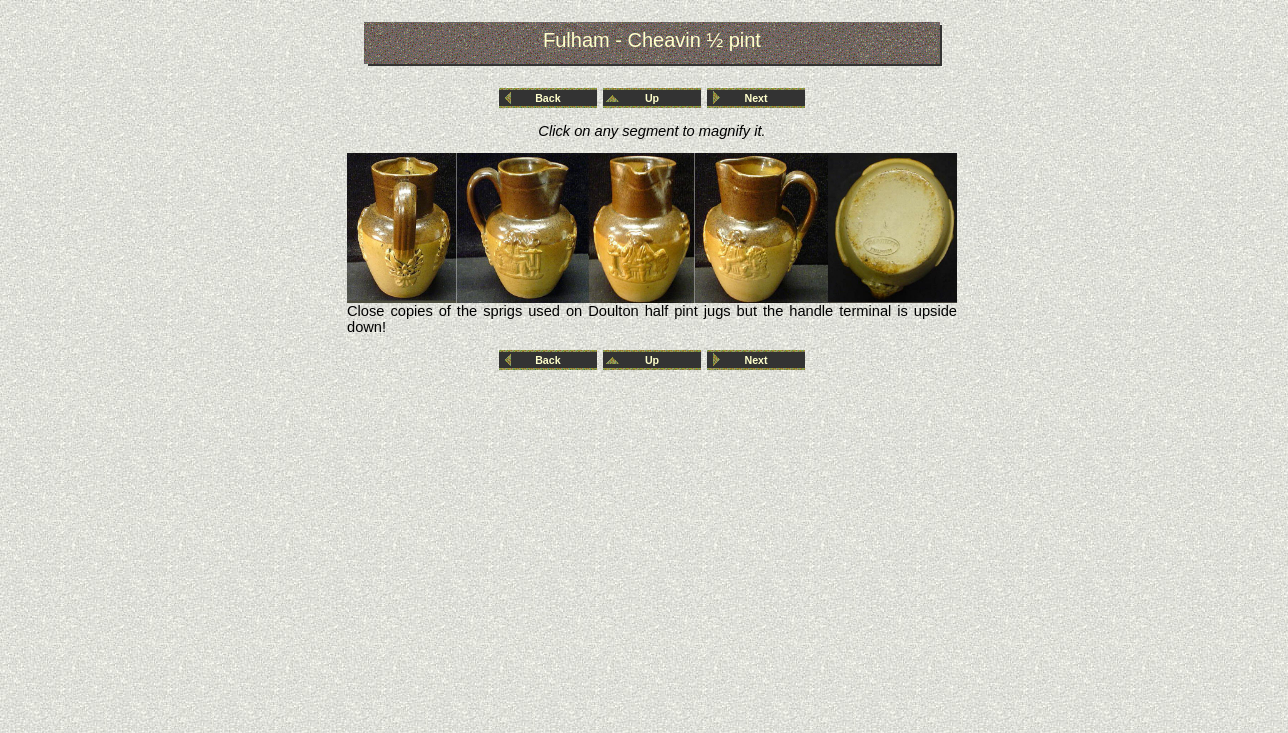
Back (547, 98)
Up (652, 98)
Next (756, 98)
